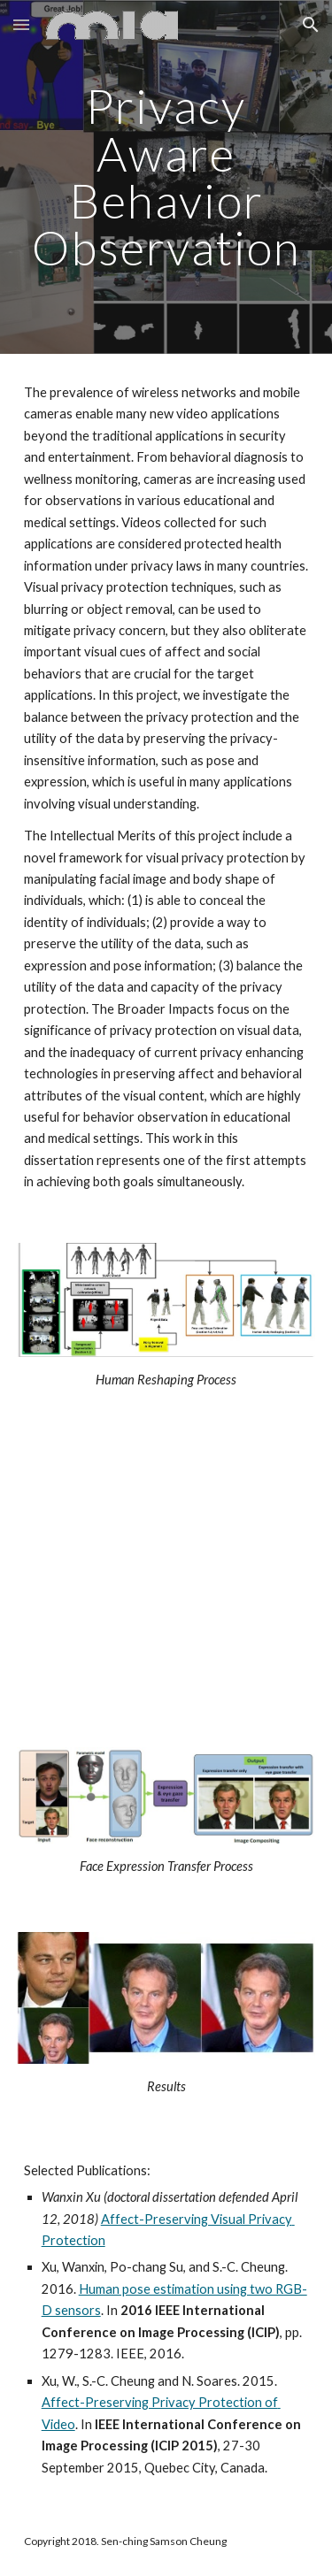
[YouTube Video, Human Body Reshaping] (166, 1575)
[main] (166, 176)
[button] (21, 24)
